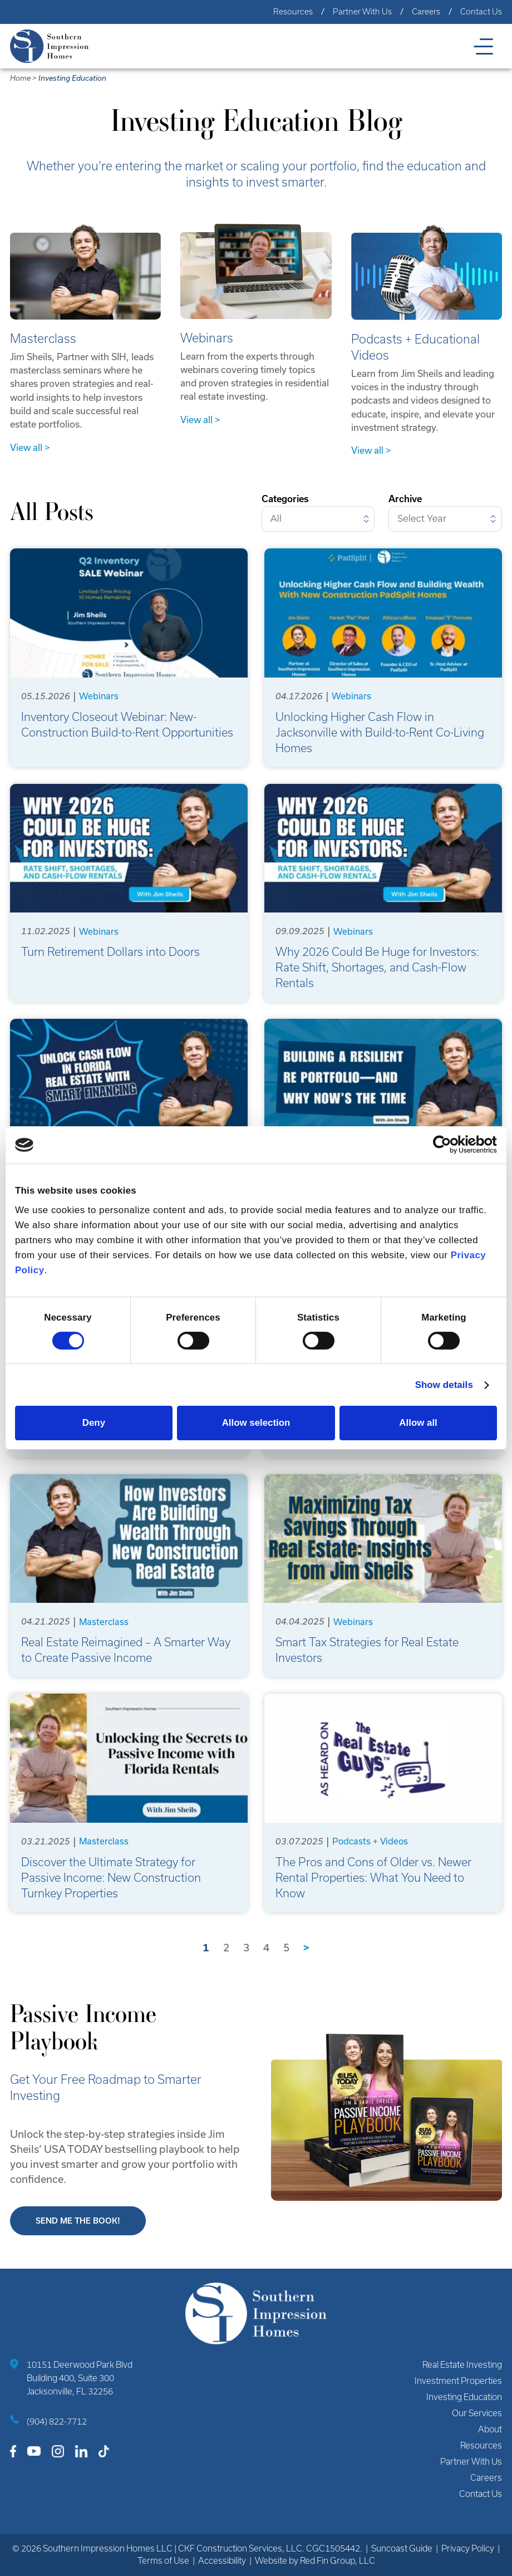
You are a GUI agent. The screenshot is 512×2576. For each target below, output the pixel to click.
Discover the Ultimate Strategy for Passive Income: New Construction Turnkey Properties (111, 1878)
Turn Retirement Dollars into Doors (110, 951)
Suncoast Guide (401, 2548)
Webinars (99, 696)
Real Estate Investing (462, 2364)
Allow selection (256, 1422)
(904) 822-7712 (57, 2421)
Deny (93, 1422)
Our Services (477, 2413)
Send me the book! (78, 2220)
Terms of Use (163, 2560)
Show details (444, 1385)
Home (20, 78)
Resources (293, 11)
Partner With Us (362, 11)
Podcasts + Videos (370, 1841)
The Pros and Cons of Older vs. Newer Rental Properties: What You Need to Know (373, 1878)
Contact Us (481, 11)
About (490, 2429)
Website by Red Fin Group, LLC (315, 2560)
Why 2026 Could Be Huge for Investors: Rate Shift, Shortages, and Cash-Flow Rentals (377, 967)
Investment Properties (458, 2381)
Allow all (418, 1422)
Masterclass (104, 1622)
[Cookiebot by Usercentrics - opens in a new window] (448, 1144)
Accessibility (222, 2560)
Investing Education (72, 78)
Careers (426, 11)
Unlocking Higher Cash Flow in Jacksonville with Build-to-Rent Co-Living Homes (379, 732)
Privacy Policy (467, 2548)
